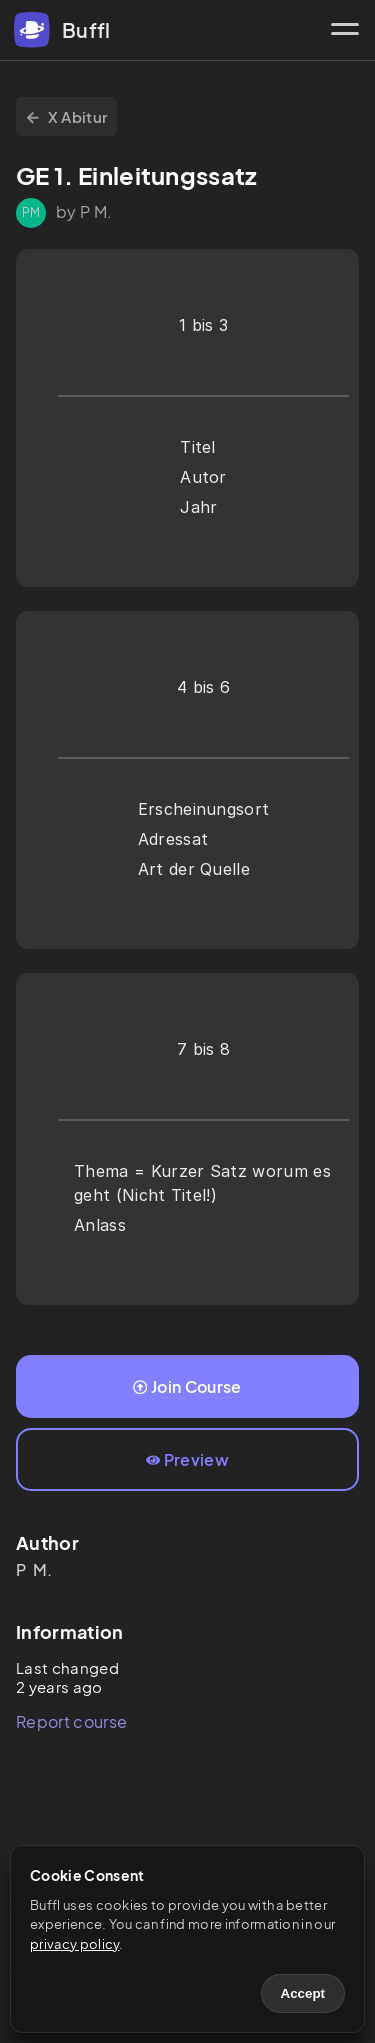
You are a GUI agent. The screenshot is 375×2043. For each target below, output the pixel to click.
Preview (187, 1459)
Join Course (187, 1386)
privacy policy (74, 1944)
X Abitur (66, 116)
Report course (71, 1721)
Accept (303, 1993)
